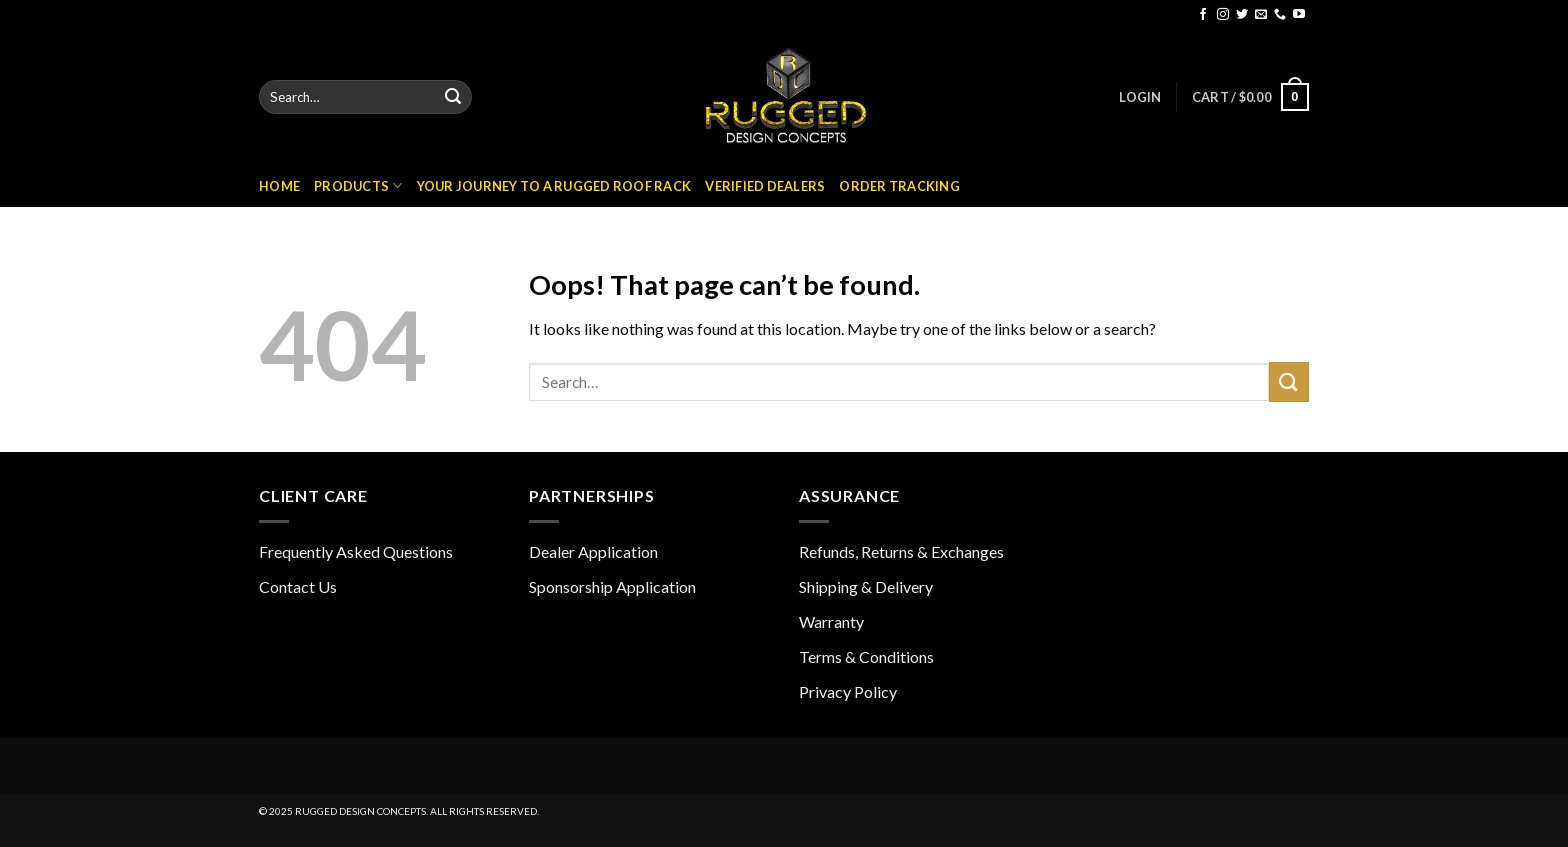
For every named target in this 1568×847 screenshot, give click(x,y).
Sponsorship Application (612, 586)
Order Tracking (899, 186)
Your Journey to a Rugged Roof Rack (554, 186)
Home (279, 186)
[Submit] (453, 97)
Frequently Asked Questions (356, 551)
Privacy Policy (848, 691)
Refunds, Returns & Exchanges (901, 551)
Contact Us (298, 586)
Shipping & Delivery (866, 586)
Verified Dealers (765, 186)
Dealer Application (593, 551)
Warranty (831, 621)
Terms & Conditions (866, 656)
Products (358, 185)
